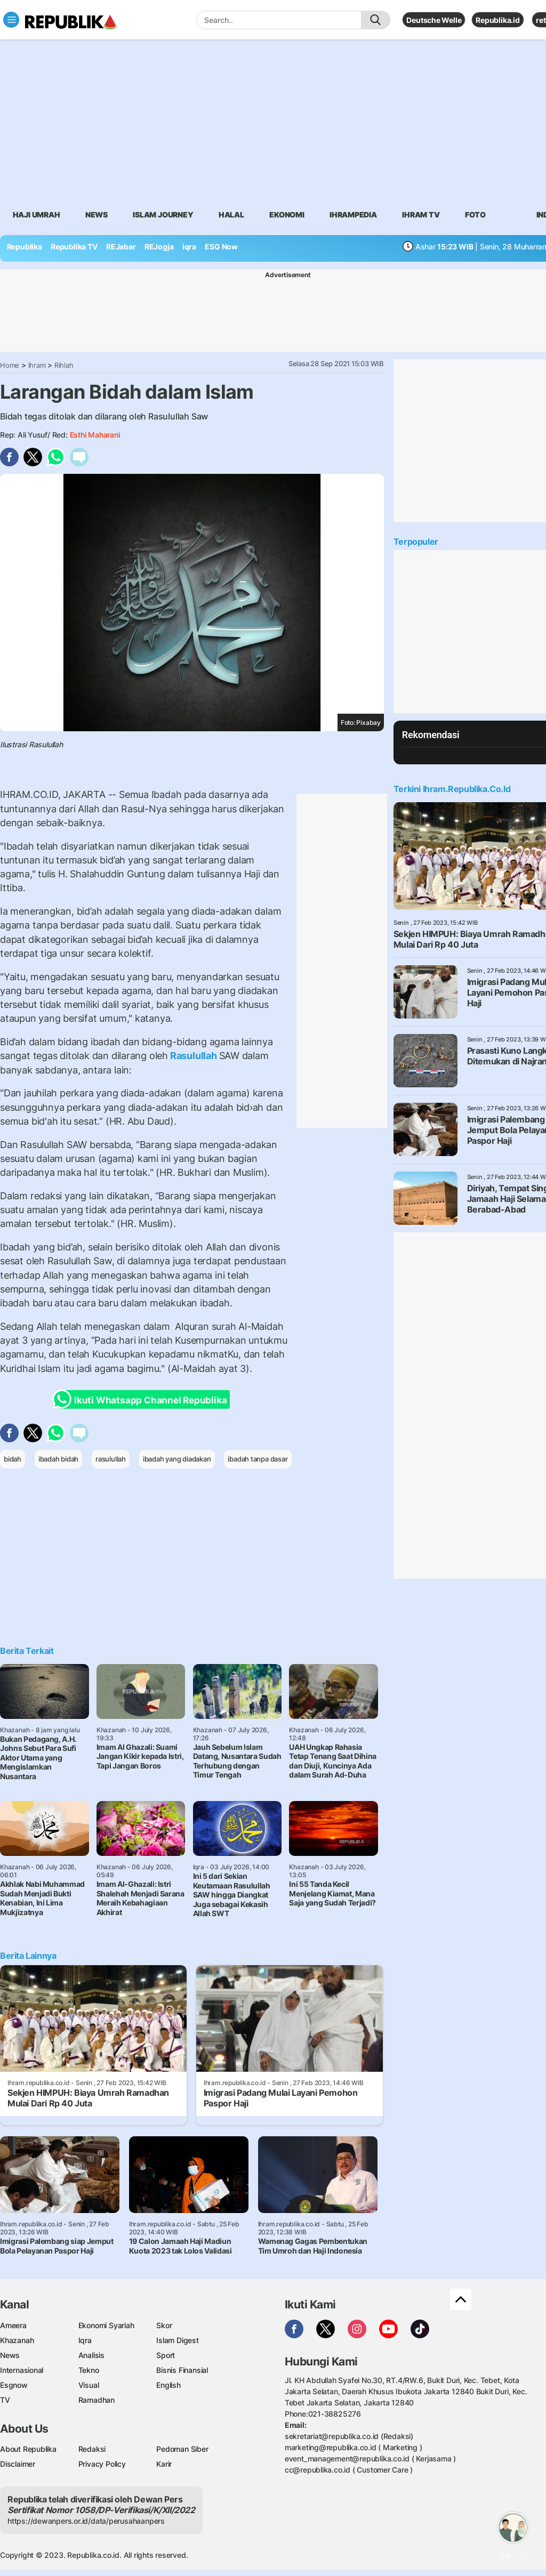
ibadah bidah (58, 1459)
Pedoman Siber (182, 2448)
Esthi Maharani (95, 434)
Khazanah (17, 2340)
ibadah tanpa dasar (257, 1459)
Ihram (37, 365)
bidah (12, 1459)
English (168, 2384)
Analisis (91, 2355)
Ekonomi (286, 214)
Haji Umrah (36, 214)
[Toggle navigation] (11, 19)
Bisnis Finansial (182, 2370)
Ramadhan (96, 2399)
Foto (475, 214)
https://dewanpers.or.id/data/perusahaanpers (86, 2520)
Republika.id (497, 20)
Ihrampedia (353, 214)
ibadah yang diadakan (177, 1459)
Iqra (85, 2340)
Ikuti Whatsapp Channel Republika (143, 1399)
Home (9, 365)
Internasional (21, 2370)
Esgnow (14, 2384)
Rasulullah (193, 1055)
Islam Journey (163, 214)
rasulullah (110, 1459)
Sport (165, 2355)
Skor (164, 2325)
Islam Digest (177, 2340)
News (96, 214)
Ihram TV (420, 214)
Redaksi (92, 2448)
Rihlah (64, 365)
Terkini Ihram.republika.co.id (452, 789)
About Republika (28, 2448)
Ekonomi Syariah (106, 2325)
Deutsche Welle (433, 20)
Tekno (88, 2370)
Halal (231, 214)
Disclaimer (17, 2463)
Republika (24, 246)
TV (5, 2399)
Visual (88, 2384)
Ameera (13, 2325)
